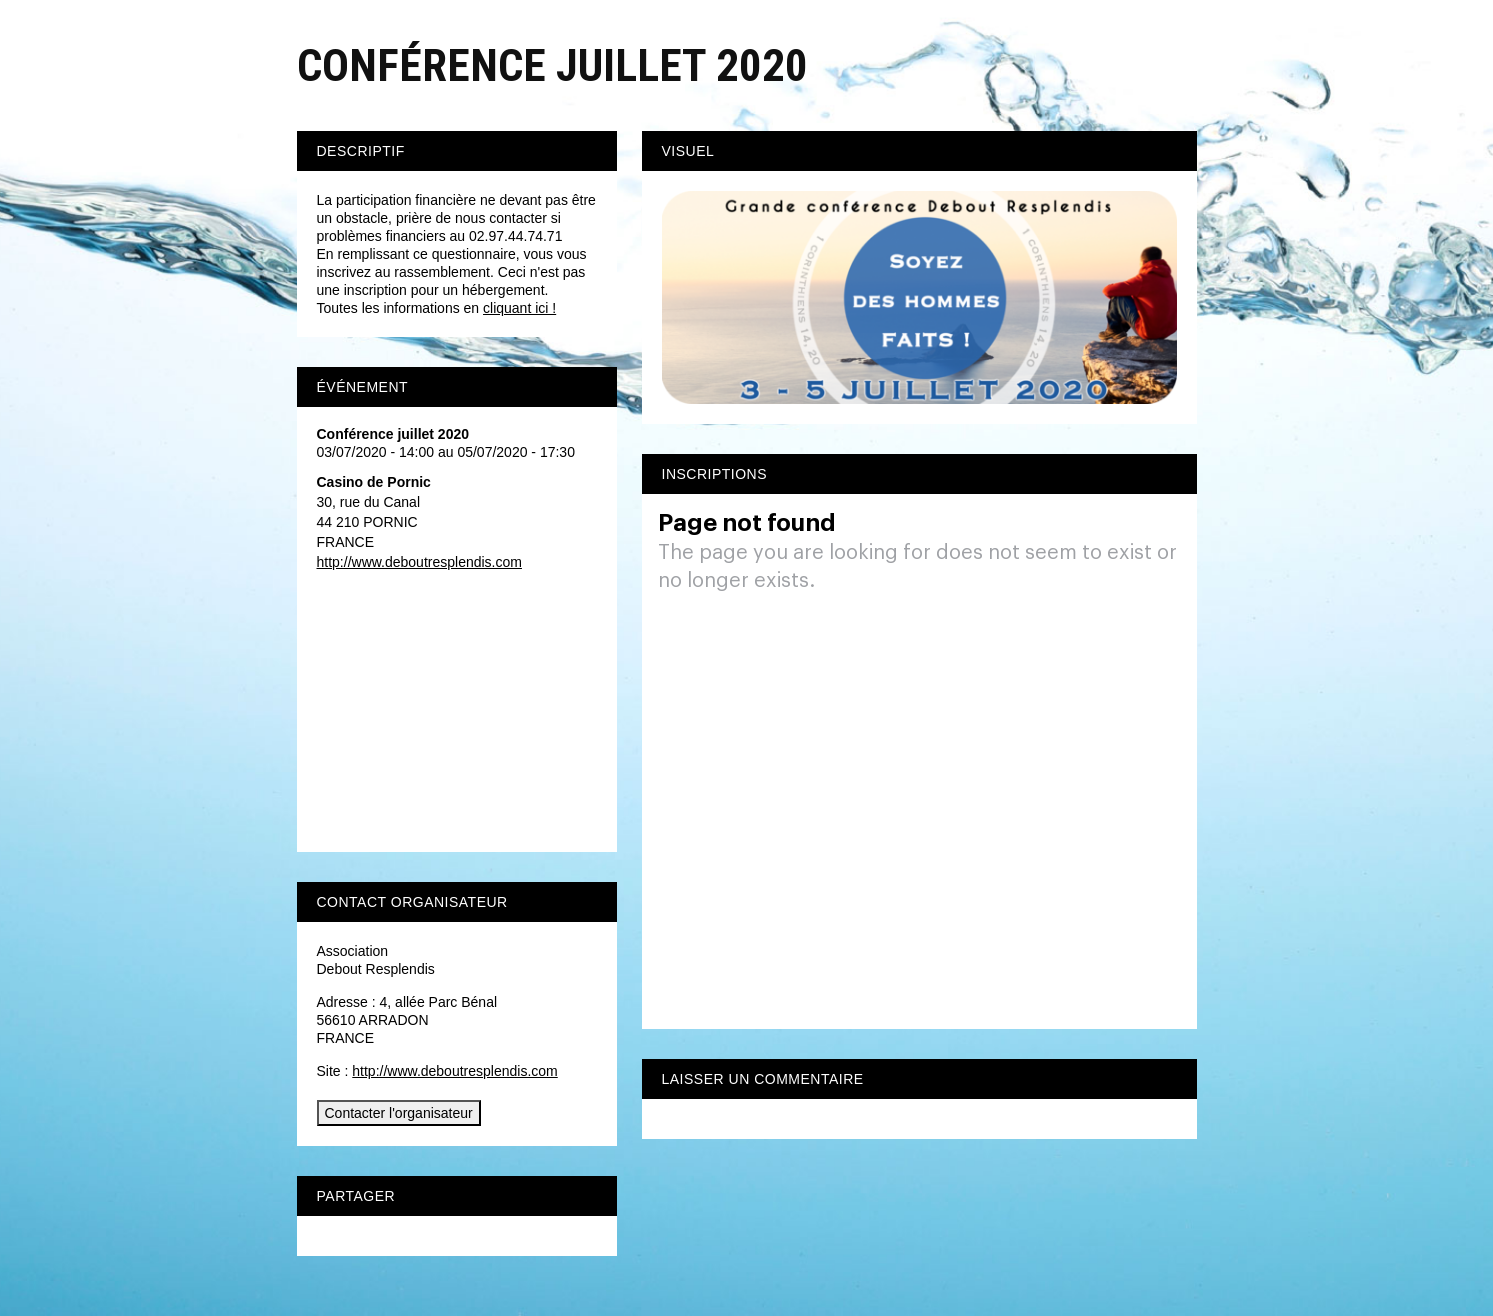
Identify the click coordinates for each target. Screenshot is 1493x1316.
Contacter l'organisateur (399, 1113)
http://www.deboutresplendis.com (419, 562)
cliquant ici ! (519, 308)
